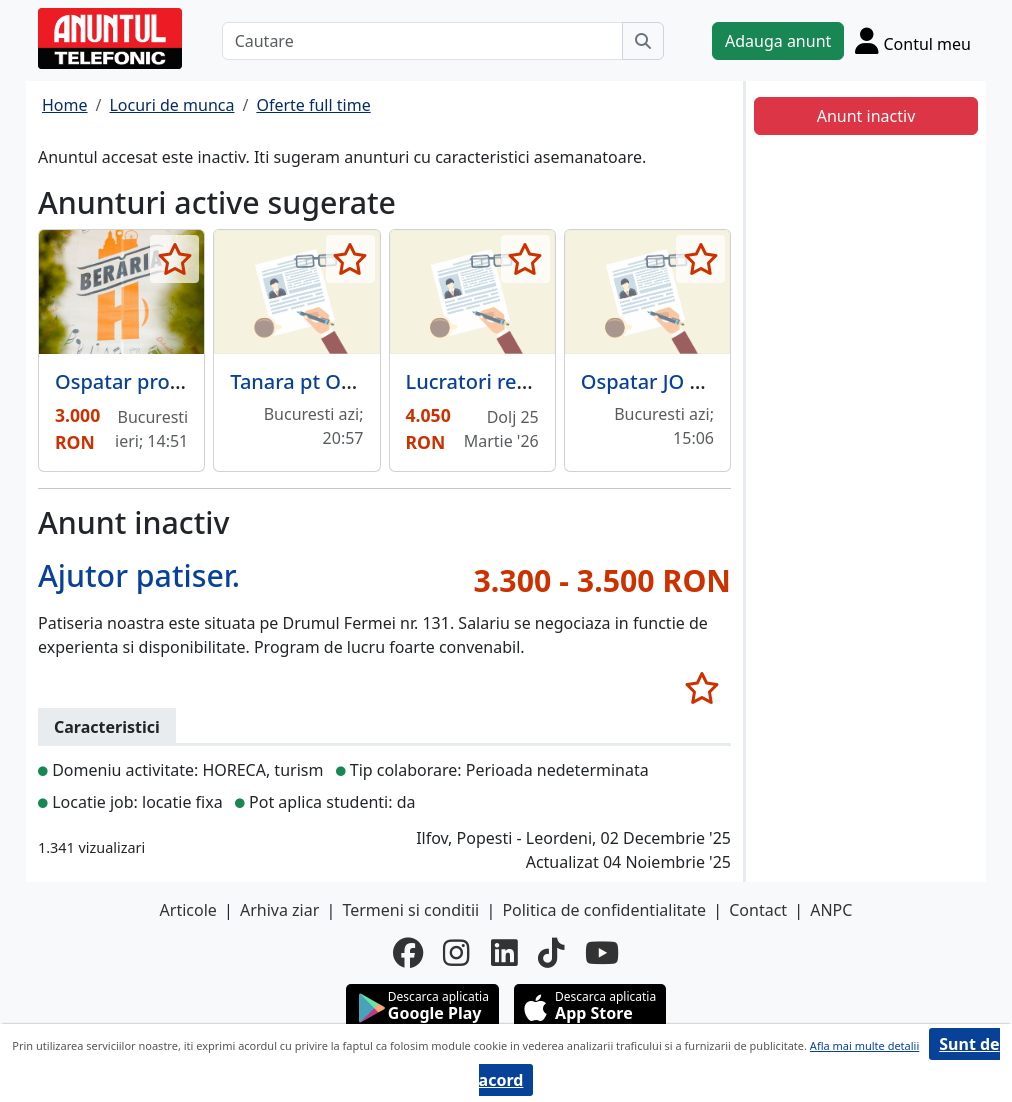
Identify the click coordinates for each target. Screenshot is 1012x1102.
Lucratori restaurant (502, 381)
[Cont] (913, 40)
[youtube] (602, 952)
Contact (758, 910)
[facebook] (408, 952)
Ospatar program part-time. (188, 381)
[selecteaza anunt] (174, 259)
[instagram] (456, 952)
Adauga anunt (778, 41)
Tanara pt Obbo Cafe (328, 381)
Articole (188, 910)
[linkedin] (504, 952)
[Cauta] (643, 41)
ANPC (831, 910)
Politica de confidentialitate (604, 910)
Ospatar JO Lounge (671, 381)
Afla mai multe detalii (864, 1045)
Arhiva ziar (279, 910)
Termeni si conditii (410, 910)
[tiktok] (551, 952)
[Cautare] (422, 41)
